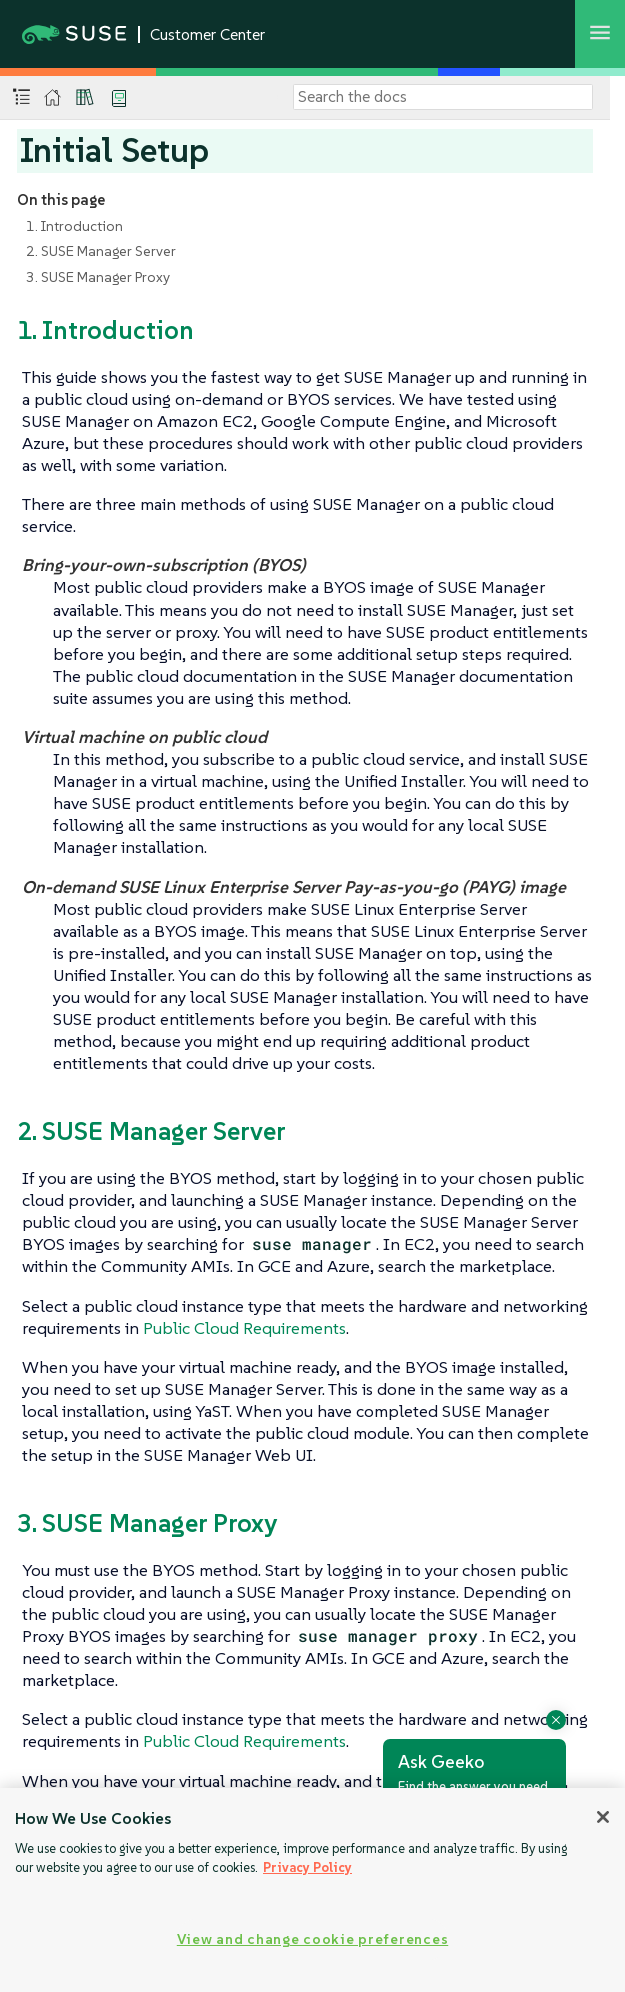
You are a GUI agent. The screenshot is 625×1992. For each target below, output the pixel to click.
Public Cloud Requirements (244, 1328)
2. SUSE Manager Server (101, 251)
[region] (312, 1890)
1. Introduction (74, 226)
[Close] (603, 1817)
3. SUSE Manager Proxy (98, 277)
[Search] (443, 97)
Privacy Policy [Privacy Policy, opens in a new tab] (307, 1867)
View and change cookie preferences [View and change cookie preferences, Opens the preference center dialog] (312, 1939)
